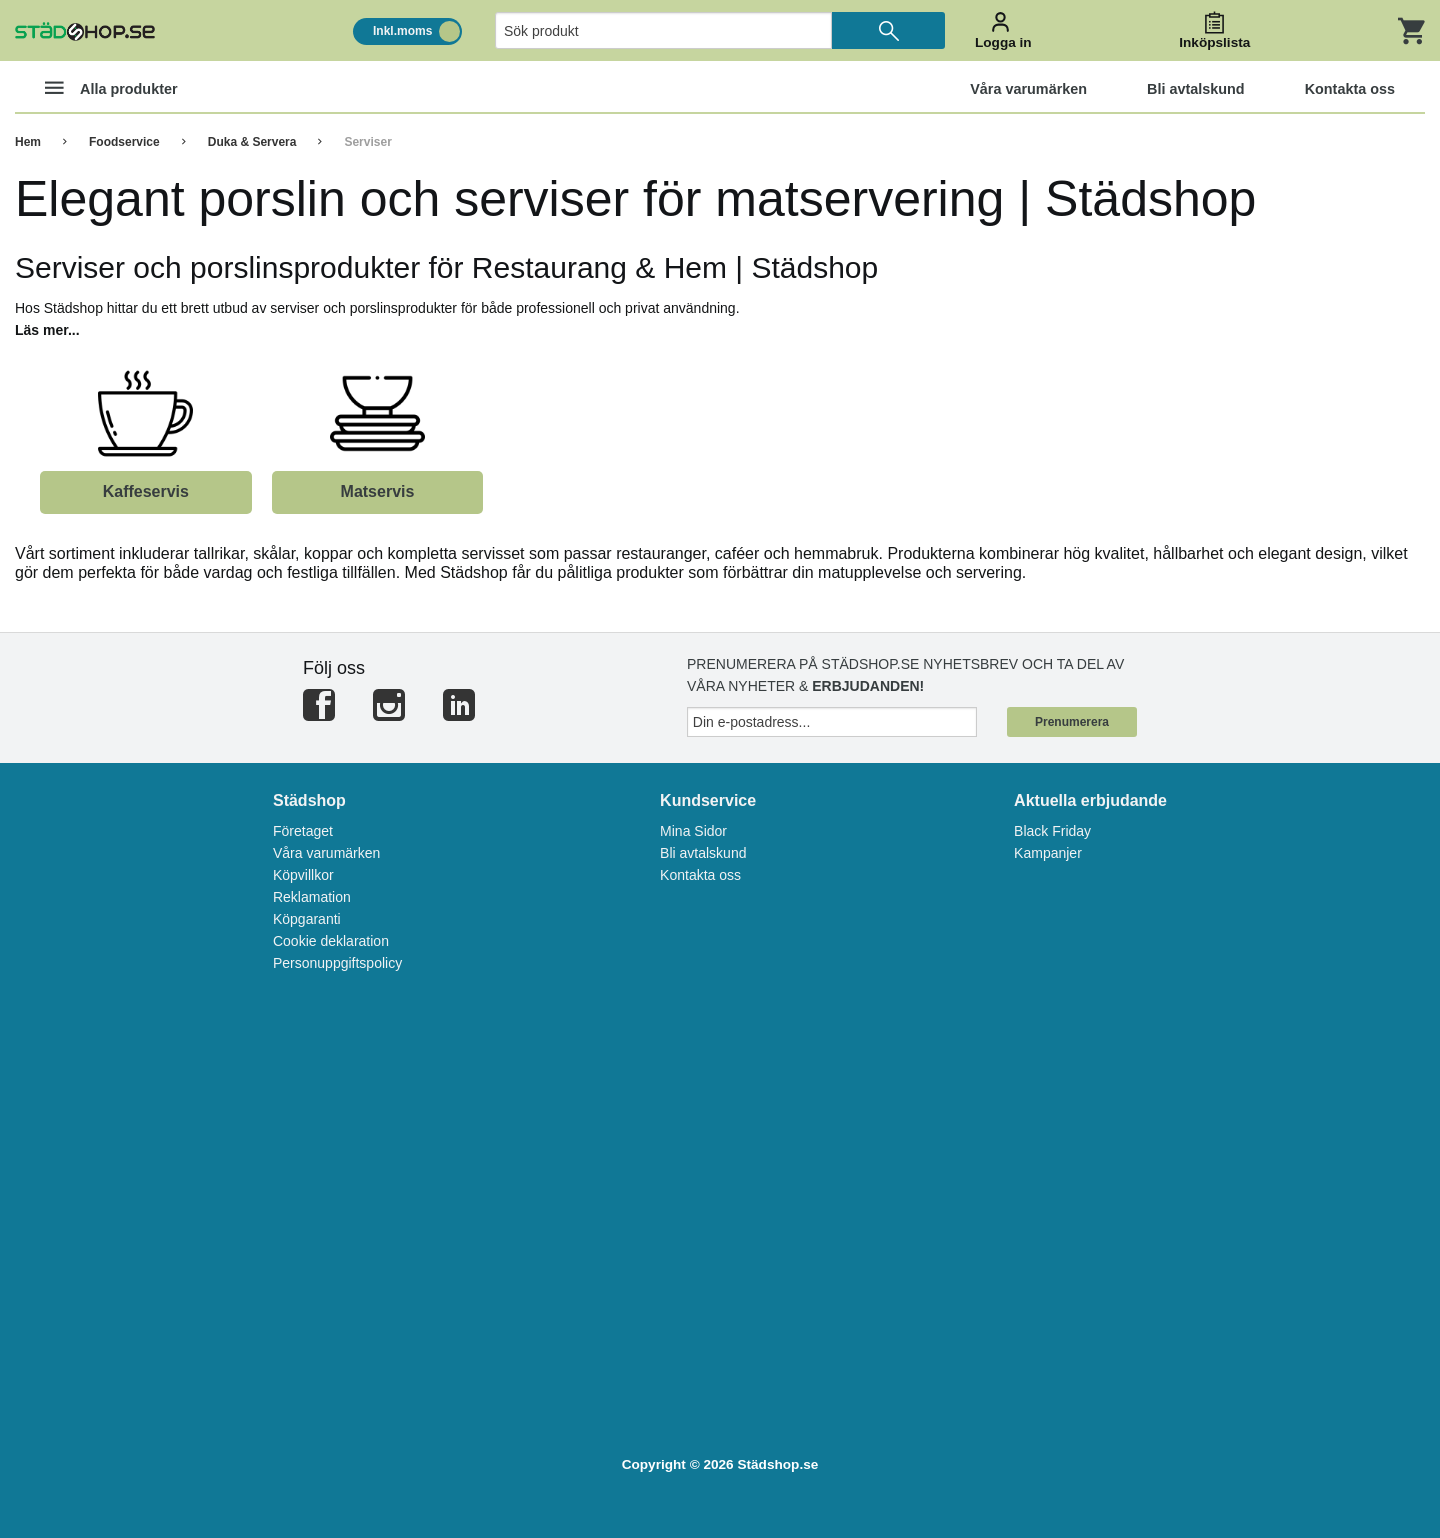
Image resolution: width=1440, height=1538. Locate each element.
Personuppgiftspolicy (337, 963)
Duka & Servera (252, 142)
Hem (28, 142)
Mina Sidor (693, 831)
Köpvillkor (303, 875)
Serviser (367, 142)
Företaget (303, 831)
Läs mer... (47, 330)
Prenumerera (1072, 722)
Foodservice (124, 142)
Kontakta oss (700, 875)
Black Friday (1052, 831)
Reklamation (312, 897)
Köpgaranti (307, 919)
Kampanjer (1048, 853)
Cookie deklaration (331, 941)
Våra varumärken (326, 853)
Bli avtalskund (703, 853)
